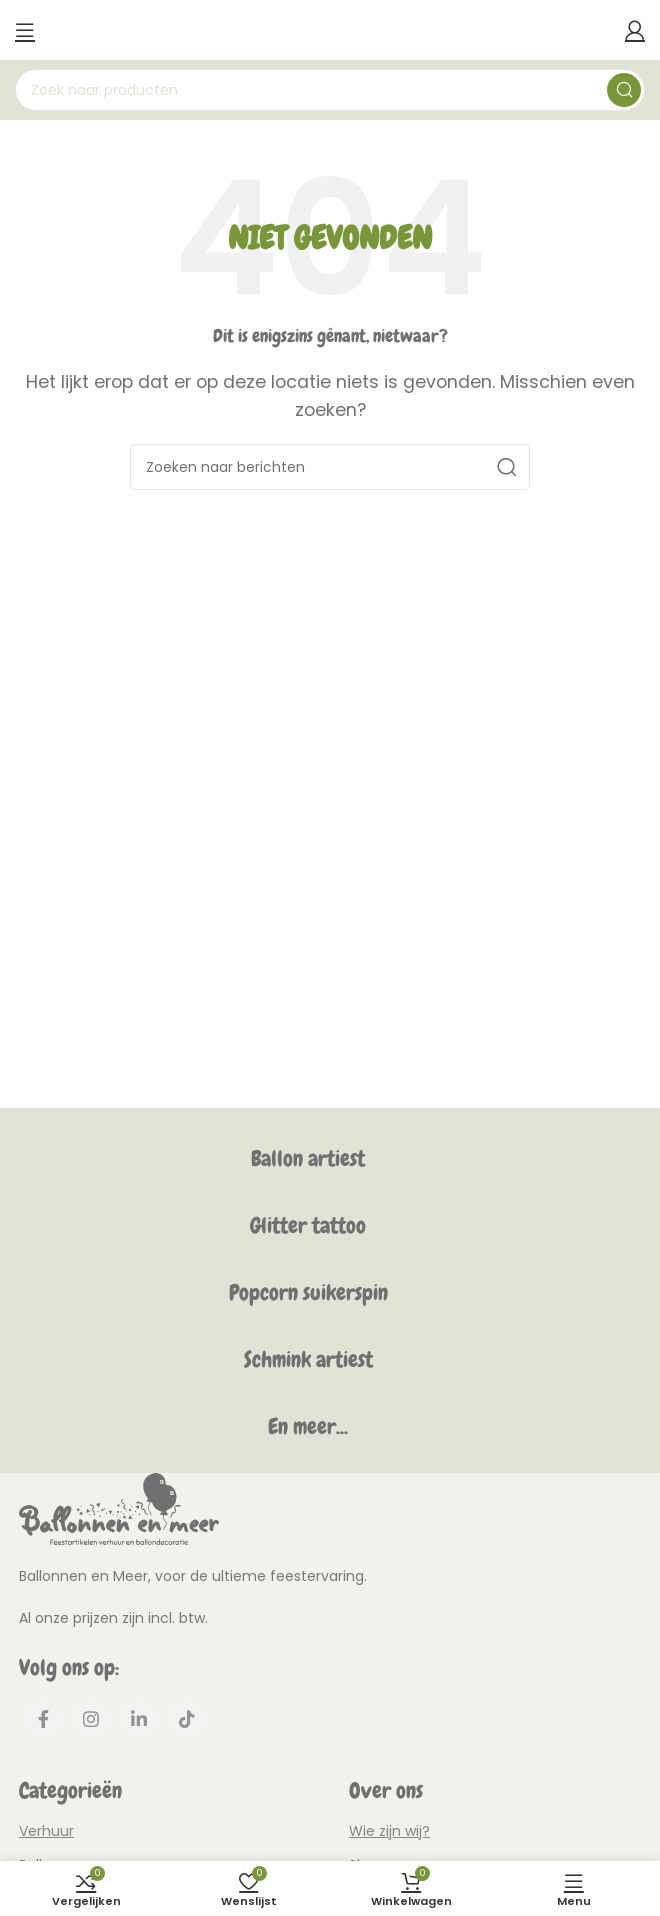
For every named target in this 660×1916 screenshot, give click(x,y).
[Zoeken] (330, 90)
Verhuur (46, 1831)
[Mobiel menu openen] (25, 30)
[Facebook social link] (43, 1719)
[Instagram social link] (91, 1719)
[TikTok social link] (187, 1719)
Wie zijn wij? (389, 1831)
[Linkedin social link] (139, 1719)
